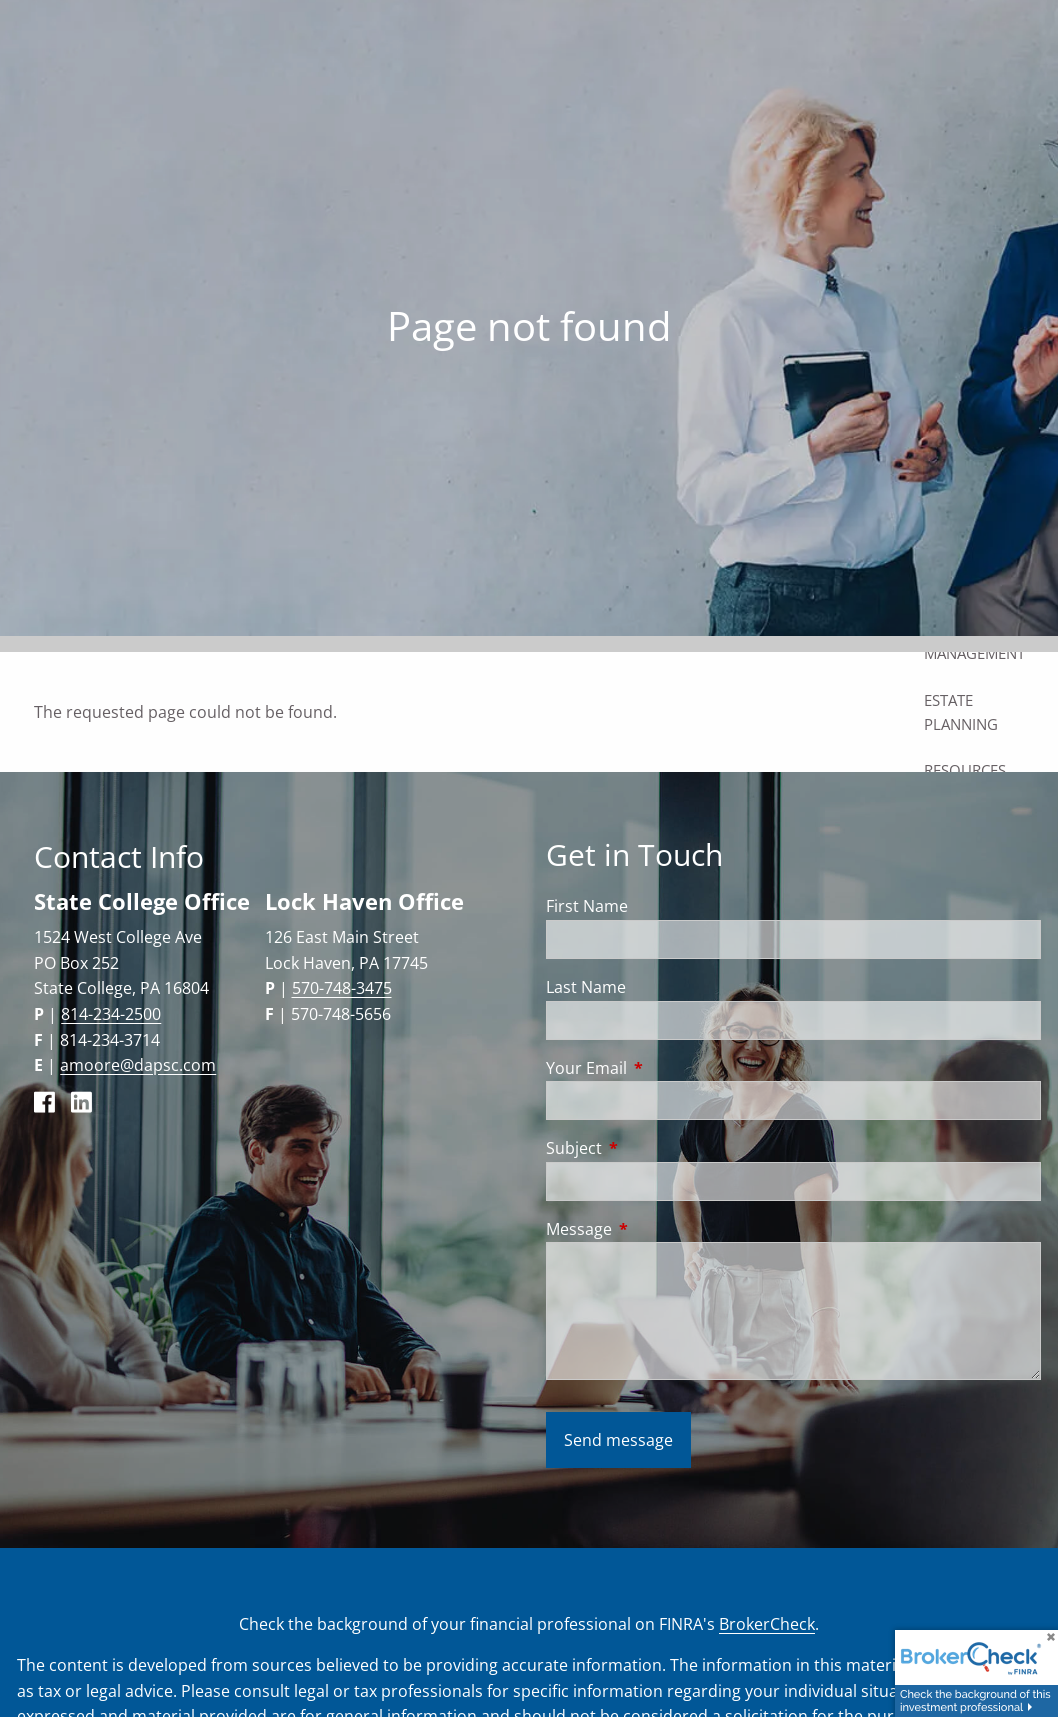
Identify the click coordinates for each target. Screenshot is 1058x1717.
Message (659, 1229)
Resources (965, 770)
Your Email (667, 1068)
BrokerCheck (767, 1624)
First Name (587, 906)
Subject (654, 1148)
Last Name (586, 987)
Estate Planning (961, 712)
